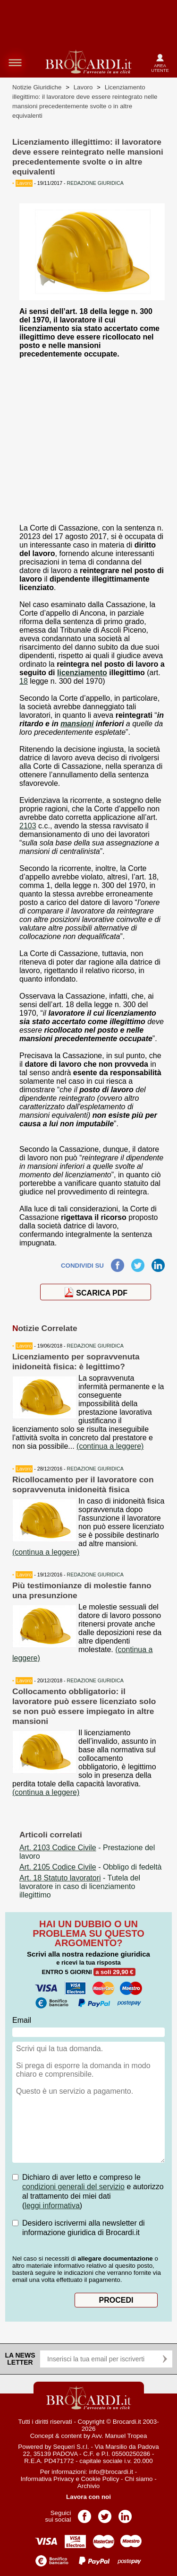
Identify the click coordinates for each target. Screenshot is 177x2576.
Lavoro (83, 87)
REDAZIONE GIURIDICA (95, 1346)
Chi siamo (138, 2478)
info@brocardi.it (111, 2471)
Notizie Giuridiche (36, 87)
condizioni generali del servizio (73, 2187)
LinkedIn (158, 1262)
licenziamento (82, 673)
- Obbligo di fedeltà (90, 1867)
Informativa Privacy (47, 2478)
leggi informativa (52, 2206)
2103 (27, 826)
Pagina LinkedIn (125, 2513)
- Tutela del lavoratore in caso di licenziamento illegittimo (79, 1886)
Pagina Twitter (104, 2513)
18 (23, 681)
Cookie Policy (100, 2478)
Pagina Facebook (84, 2513)
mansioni (76, 724)
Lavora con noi (88, 2496)
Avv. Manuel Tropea (119, 2435)
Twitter (137, 1262)
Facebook (117, 1262)
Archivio (88, 2485)
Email (21, 2020)
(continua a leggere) (109, 1446)
